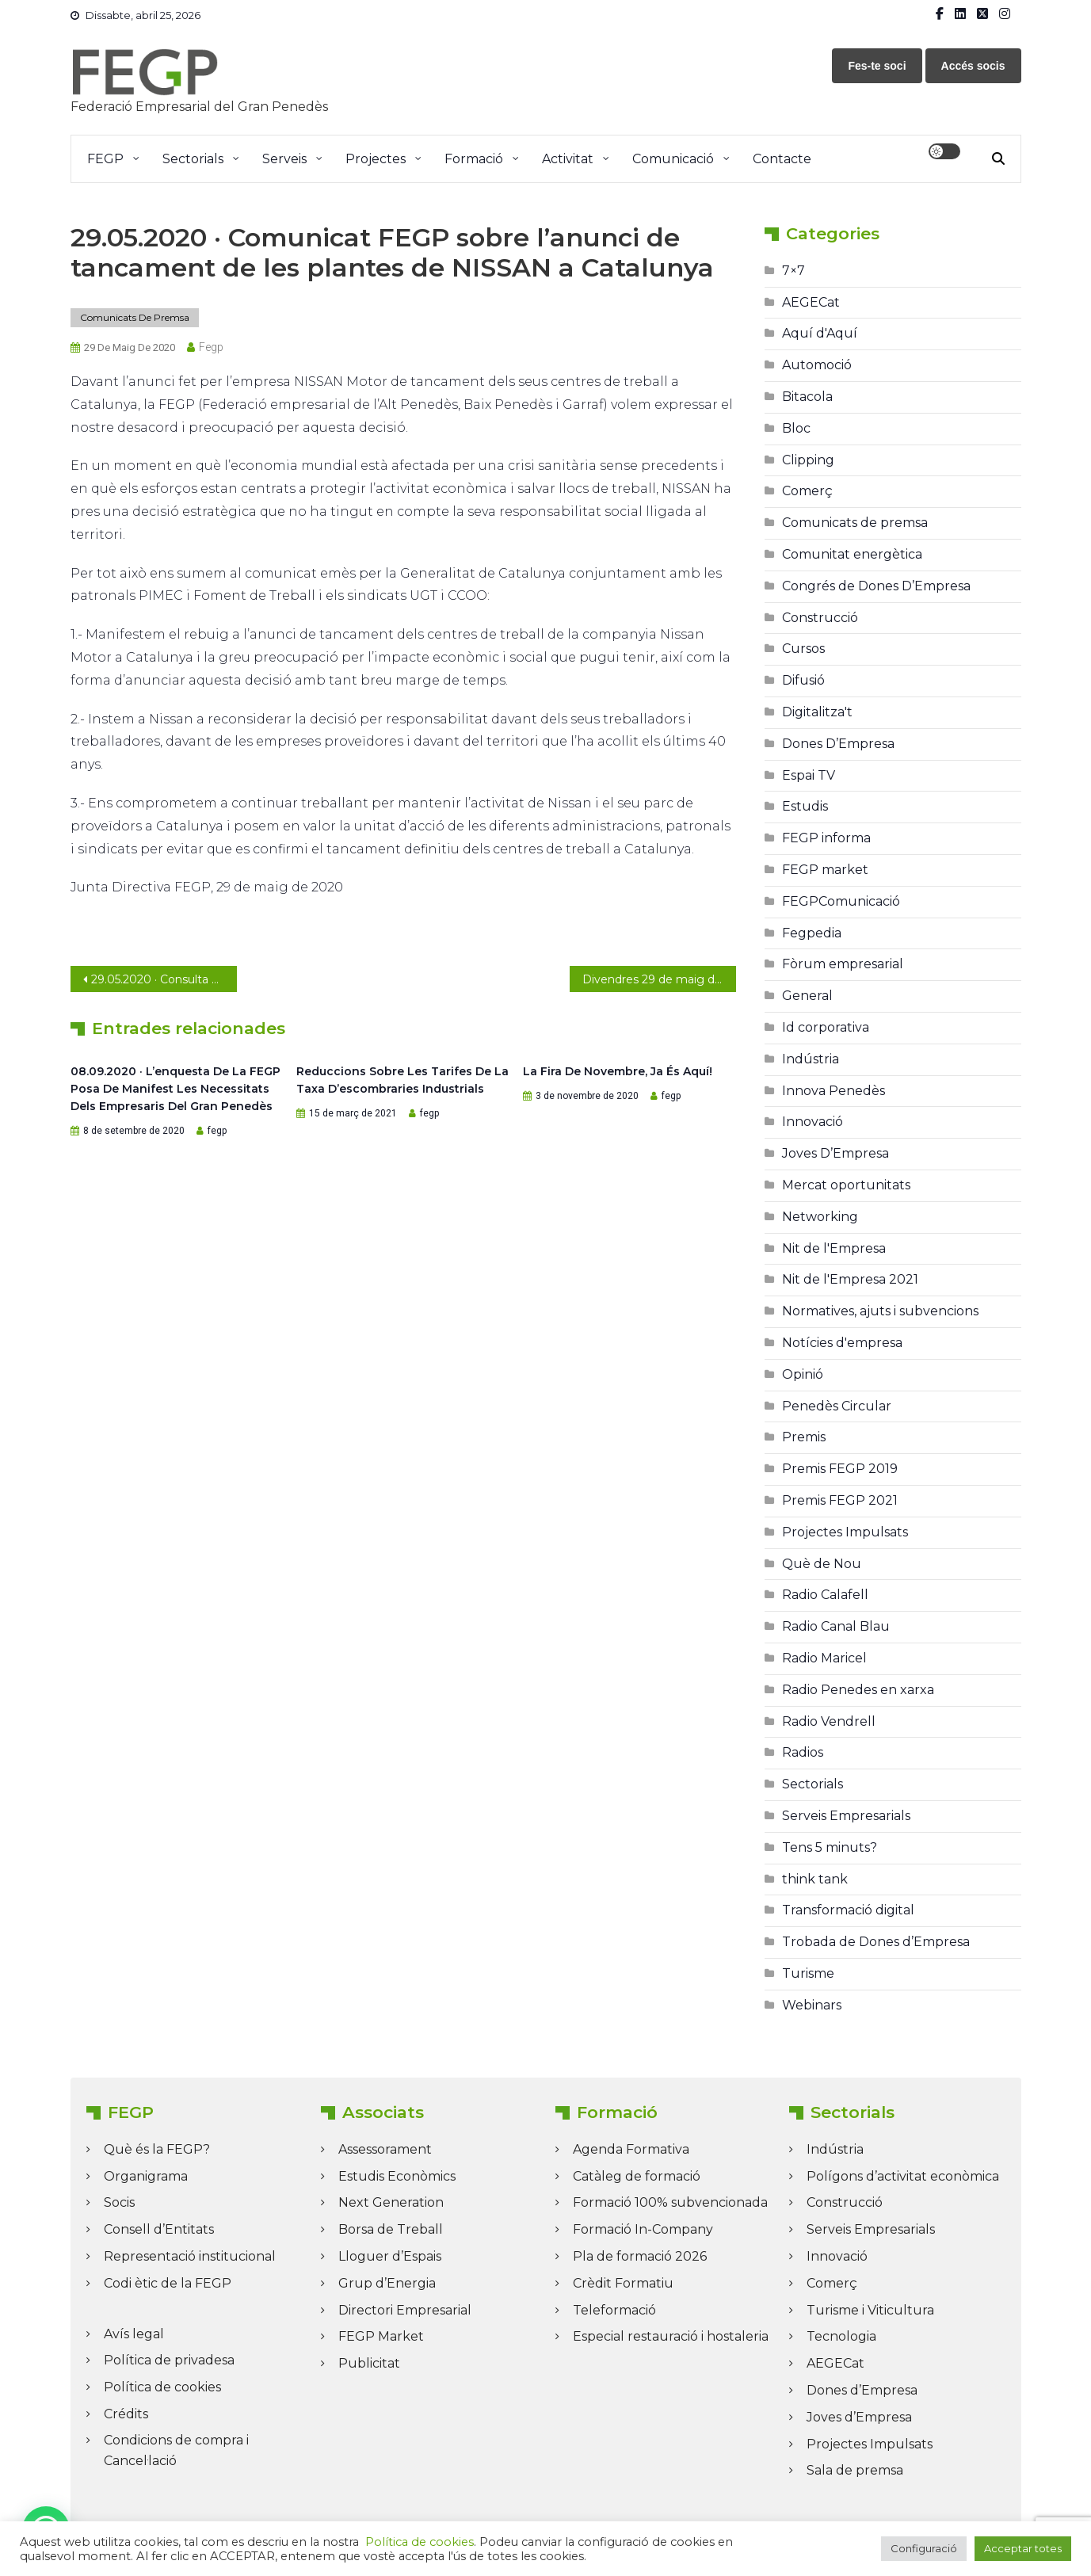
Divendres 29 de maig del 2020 (659, 979)
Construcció (820, 617)
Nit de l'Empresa (834, 1248)
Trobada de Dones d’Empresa (876, 1941)
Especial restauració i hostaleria (671, 2336)
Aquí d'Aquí (819, 333)
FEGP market (825, 869)
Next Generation (391, 2202)
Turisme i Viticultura (870, 2310)
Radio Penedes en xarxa (858, 1689)
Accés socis (973, 65)
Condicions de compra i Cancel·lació (176, 2450)
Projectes (375, 158)
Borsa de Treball (390, 2229)
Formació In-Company (643, 2229)
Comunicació (673, 158)
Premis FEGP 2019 (840, 1468)
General (807, 995)
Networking (820, 1216)
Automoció (817, 364)
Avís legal (134, 2333)
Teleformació (614, 2310)
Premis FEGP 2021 (840, 1500)
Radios (802, 1752)
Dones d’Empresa (862, 2390)
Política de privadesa (169, 2360)
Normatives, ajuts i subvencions (880, 1311)
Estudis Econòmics (397, 2176)
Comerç (807, 490)
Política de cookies (162, 2387)
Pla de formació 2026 (640, 2256)
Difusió (803, 680)
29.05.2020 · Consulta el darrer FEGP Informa (164, 979)
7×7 (793, 270)
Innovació (812, 1121)
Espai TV (808, 775)
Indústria (810, 1059)
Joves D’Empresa (835, 1153)
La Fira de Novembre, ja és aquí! (617, 1071)
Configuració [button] (924, 2548)
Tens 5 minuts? (829, 1847)
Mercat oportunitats (846, 1185)
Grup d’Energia (387, 2283)
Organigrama (146, 2176)
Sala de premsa (855, 2470)
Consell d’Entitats (159, 2229)
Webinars (811, 2005)
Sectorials (192, 158)
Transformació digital (848, 1910)
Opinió (802, 1374)
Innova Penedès (833, 1090)
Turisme (808, 1973)
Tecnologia (841, 2336)
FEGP (105, 158)
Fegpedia (811, 933)
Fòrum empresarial (842, 963)
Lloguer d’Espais (389, 2256)
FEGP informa (826, 837)
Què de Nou (821, 1563)
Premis (804, 1436)
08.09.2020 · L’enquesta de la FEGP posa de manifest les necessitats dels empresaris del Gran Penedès (175, 1088)
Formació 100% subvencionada (670, 2202)
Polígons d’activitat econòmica (903, 2176)
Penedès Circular (836, 1406)
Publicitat (369, 2363)
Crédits (126, 2413)
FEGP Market (381, 2336)
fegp (211, 347)
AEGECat (811, 302)
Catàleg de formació (636, 2176)
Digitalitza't (817, 711)
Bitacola (807, 396)
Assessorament (385, 2149)
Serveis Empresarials (846, 1815)
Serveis (284, 158)
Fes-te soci (877, 65)
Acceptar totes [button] (1023, 2548)
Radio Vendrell (828, 1721)
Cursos (803, 648)
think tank (815, 1879)
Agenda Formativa (631, 2149)
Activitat (567, 158)
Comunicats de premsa (134, 317)
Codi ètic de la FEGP (167, 2283)
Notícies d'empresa (842, 1342)
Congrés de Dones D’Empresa (876, 585)
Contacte (782, 158)
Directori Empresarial (404, 2310)
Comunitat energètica (852, 554)
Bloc (796, 428)
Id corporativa (825, 1027)
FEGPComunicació (841, 901)
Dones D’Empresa (838, 743)
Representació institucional (190, 2256)
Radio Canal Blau (836, 1626)
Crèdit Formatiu (623, 2283)
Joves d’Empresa (859, 2417)
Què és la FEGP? (157, 2149)
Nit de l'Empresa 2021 (850, 1279)
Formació (473, 158)
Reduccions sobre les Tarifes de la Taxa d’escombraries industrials (402, 1080)
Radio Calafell (825, 1594)
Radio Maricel (824, 1658)
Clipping (808, 459)
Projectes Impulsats (845, 1532)
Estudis (805, 806)
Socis (119, 2202)
